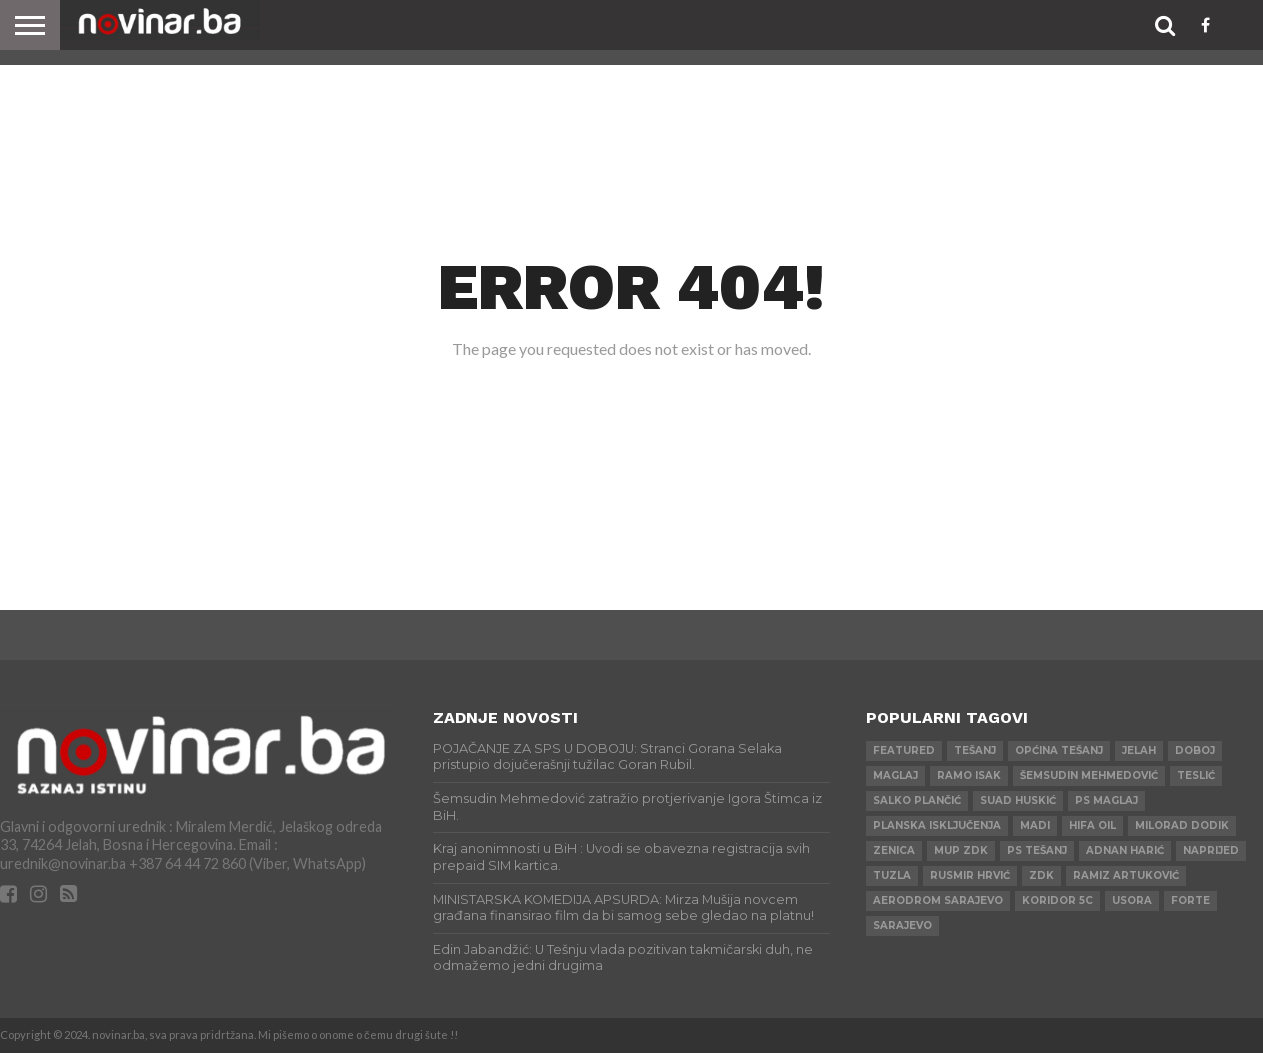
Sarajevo (902, 925)
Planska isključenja (937, 825)
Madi (1035, 825)
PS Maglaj (1106, 800)
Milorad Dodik (1182, 825)
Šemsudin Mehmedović (1089, 775)
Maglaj (895, 775)
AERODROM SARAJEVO (938, 900)
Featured (904, 750)
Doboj (1195, 750)
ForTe (1190, 900)
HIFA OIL (1092, 825)
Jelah (1139, 750)
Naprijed (1211, 850)
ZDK (1041, 875)
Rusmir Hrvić (970, 875)
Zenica (894, 850)
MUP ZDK (961, 850)
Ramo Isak (969, 775)
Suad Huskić (1018, 800)
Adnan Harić (1125, 850)
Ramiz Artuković (1126, 875)
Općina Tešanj (1059, 750)
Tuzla (892, 875)
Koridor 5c (1057, 900)
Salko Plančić (917, 800)
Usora (1132, 900)
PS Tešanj (1037, 850)
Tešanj (975, 750)
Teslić (1196, 775)
